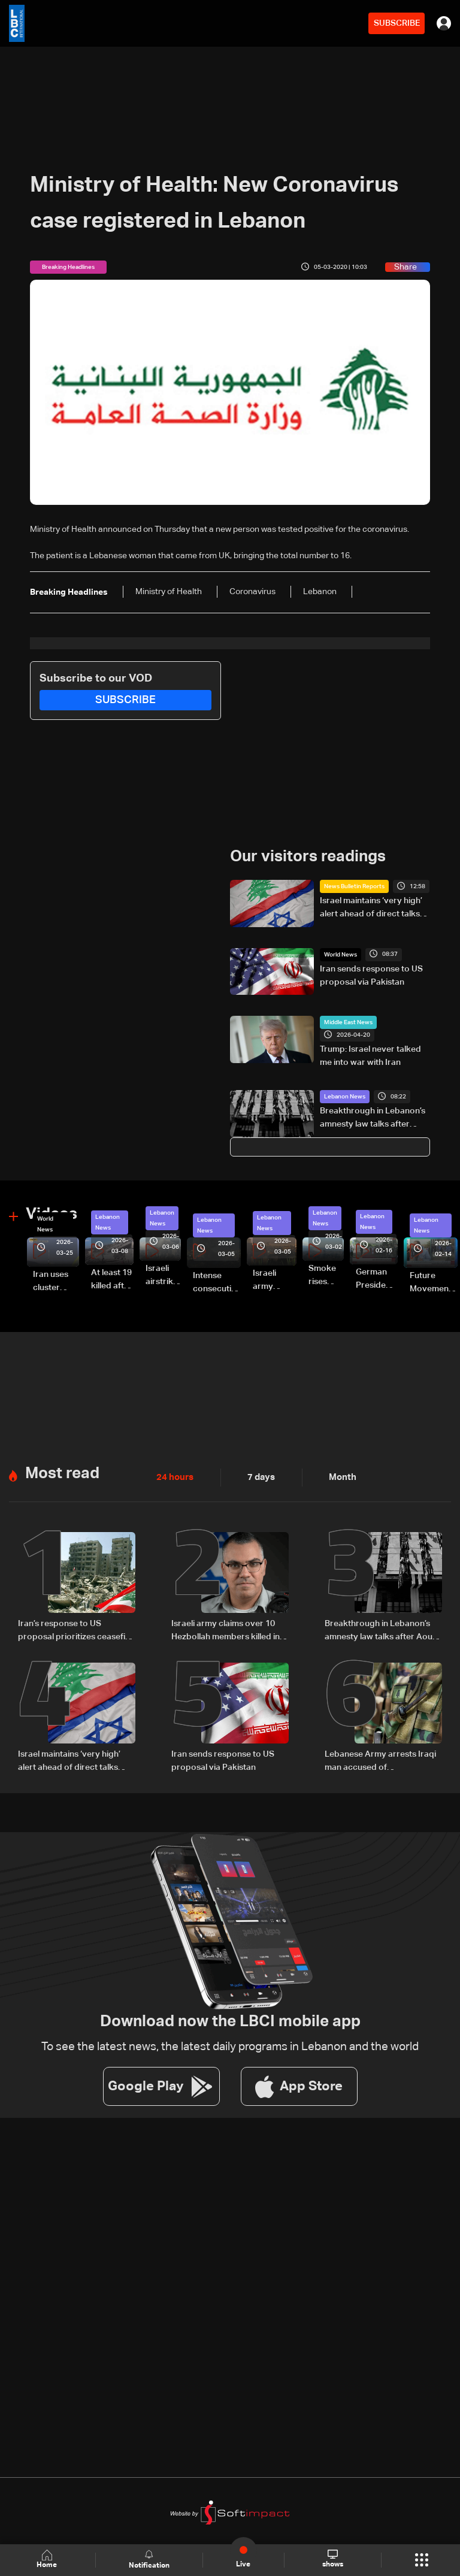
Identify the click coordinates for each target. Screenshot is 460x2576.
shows (332, 2559)
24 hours (173, 1476)
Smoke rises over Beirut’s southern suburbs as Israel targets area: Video (326, 1276)
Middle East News (348, 1022)
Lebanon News (344, 1097)
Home (48, 2559)
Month (337, 1476)
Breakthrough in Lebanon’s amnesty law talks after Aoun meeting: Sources (372, 1119)
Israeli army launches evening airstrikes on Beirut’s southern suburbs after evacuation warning (274, 1280)
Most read (62, 1473)
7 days (258, 1476)
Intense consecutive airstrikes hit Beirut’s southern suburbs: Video (217, 1283)
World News (340, 954)
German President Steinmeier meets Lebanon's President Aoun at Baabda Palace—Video (377, 1280)
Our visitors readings (308, 857)
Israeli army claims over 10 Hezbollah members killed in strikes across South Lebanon (229, 1630)
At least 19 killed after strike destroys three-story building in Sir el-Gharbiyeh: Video (112, 1280)
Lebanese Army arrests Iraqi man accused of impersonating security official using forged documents (380, 1760)
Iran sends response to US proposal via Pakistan (371, 975)
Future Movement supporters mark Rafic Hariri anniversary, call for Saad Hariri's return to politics (434, 1283)
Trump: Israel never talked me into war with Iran (370, 1056)
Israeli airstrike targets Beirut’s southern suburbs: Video (163, 1276)
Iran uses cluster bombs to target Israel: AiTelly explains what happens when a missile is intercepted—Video (56, 1282)
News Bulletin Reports (354, 886)
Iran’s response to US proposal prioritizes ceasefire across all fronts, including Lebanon (76, 1630)
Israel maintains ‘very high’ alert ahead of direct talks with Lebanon (371, 909)
